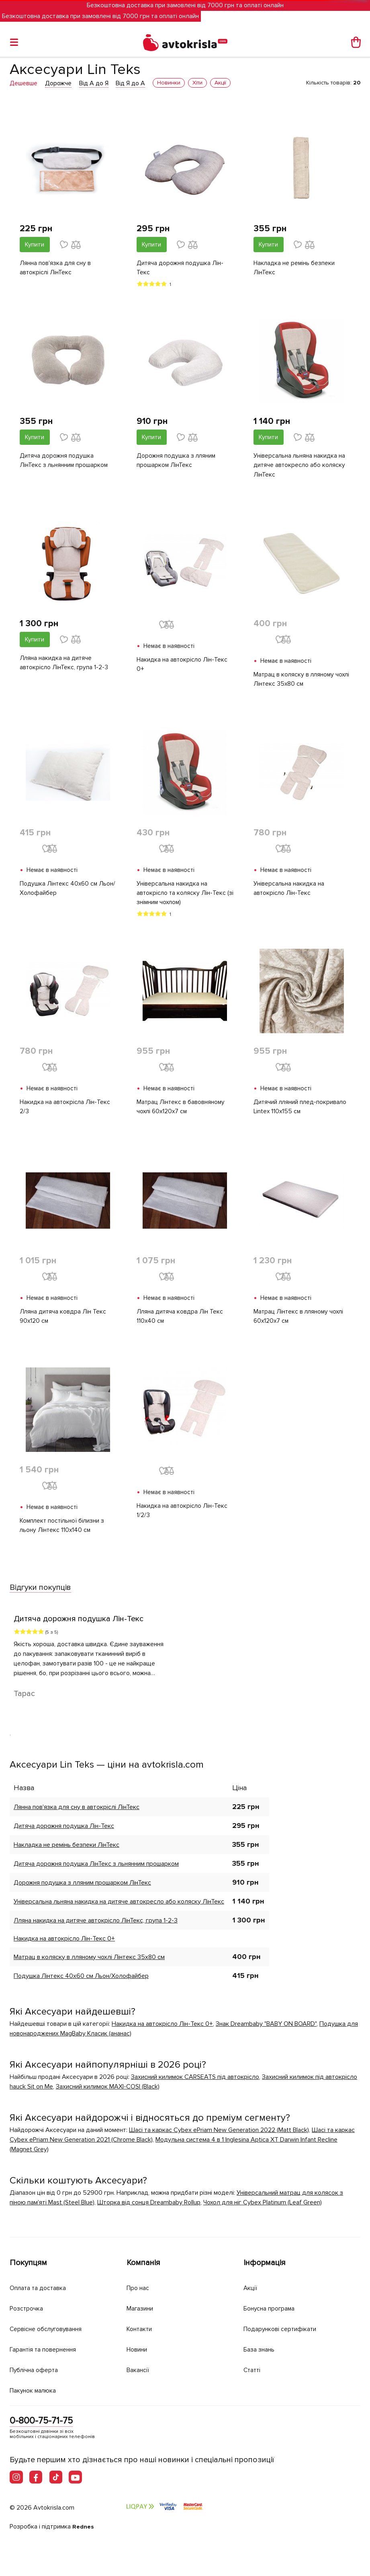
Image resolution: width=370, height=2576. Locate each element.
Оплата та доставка (41, 2287)
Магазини (142, 2308)
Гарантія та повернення (48, 2348)
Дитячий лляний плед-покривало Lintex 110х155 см (300, 1111)
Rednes (83, 2527)
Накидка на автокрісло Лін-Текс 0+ (183, 666)
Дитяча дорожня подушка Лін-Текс (180, 268)
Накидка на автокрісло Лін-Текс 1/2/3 (183, 1516)
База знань (261, 2348)
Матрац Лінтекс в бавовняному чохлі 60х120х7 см (181, 1111)
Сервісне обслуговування (51, 2328)
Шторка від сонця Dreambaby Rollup (148, 2208)
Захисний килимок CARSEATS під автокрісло (195, 2082)
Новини (139, 2348)
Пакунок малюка (36, 2389)
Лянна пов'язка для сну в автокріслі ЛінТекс (55, 268)
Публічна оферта (36, 2368)
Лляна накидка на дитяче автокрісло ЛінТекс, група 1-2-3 (64, 665)
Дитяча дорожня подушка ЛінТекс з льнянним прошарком (64, 462)
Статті (252, 2368)
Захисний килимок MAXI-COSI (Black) (107, 2092)
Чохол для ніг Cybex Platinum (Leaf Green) (262, 2208)
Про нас (139, 2287)
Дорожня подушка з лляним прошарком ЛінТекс (177, 462)
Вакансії (139, 2368)
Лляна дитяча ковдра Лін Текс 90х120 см (63, 1321)
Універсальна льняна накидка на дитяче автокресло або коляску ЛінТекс (300, 466)
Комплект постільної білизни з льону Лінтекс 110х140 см (63, 1531)
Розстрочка (28, 2308)
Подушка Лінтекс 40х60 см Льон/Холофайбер (59, 891)
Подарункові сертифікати (284, 2328)
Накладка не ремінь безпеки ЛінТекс (294, 268)
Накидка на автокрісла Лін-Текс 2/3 (65, 1111)
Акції (251, 2287)
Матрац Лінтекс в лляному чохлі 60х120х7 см (299, 1321)
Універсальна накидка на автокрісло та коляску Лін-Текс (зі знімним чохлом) (182, 896)
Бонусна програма (273, 2308)
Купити (34, 245)
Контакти (141, 2328)
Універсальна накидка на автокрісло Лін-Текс (289, 891)
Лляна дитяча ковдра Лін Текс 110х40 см (180, 1321)
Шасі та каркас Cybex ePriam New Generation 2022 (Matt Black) (219, 2136)
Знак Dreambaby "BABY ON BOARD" (266, 2029)
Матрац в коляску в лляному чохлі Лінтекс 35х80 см (294, 681)
